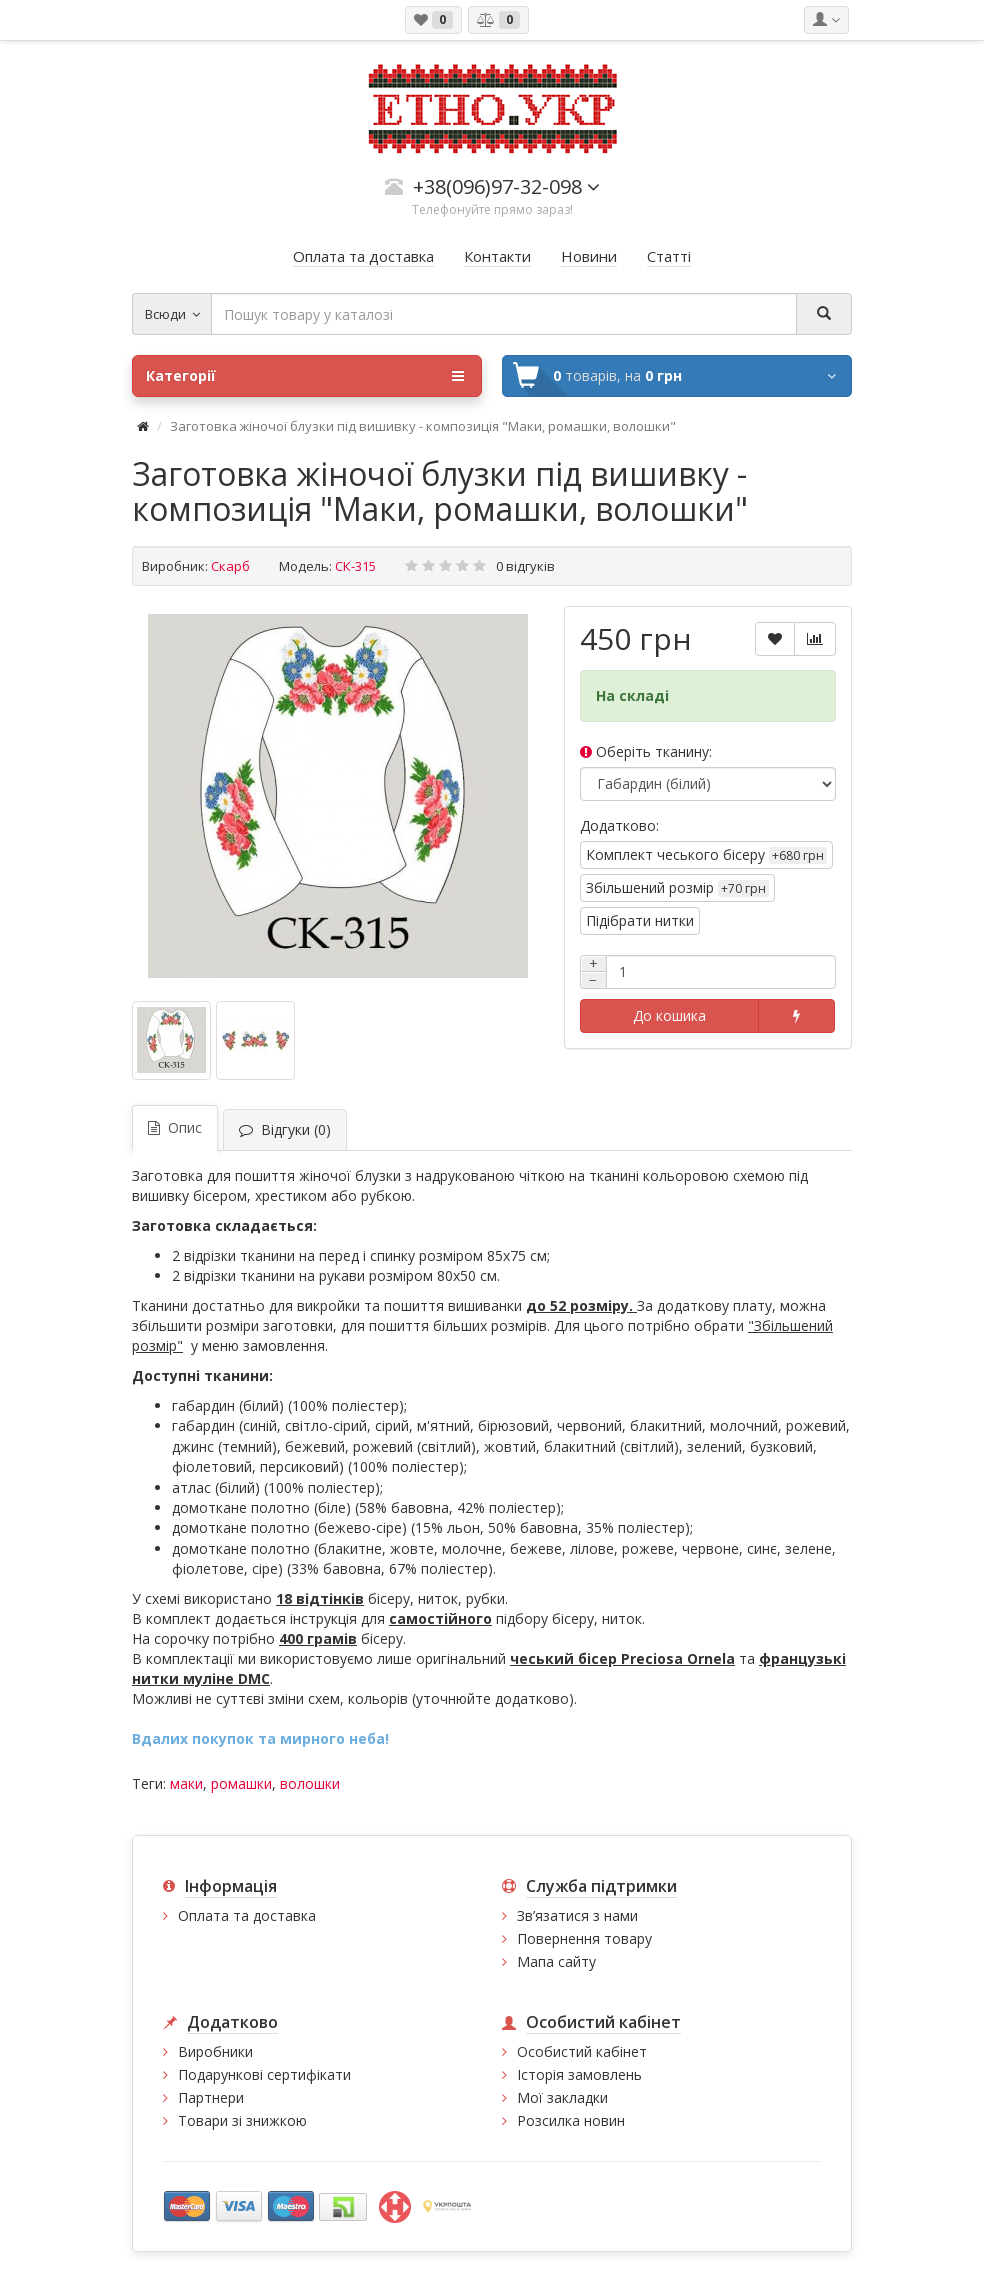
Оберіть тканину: (646, 751)
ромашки (241, 1783)
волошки (310, 1783)
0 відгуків (525, 566)
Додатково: (619, 825)
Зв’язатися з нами (577, 1915)
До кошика (669, 1015)
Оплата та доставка (247, 1915)
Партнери (211, 2097)
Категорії (305, 376)
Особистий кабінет (582, 2051)
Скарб (230, 566)
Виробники (215, 2051)
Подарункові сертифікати (264, 2074)
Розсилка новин (571, 2120)
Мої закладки (562, 2097)
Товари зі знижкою (242, 2120)
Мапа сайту (556, 1961)
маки (186, 1783)
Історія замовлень (579, 2074)
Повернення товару (584, 1938)
